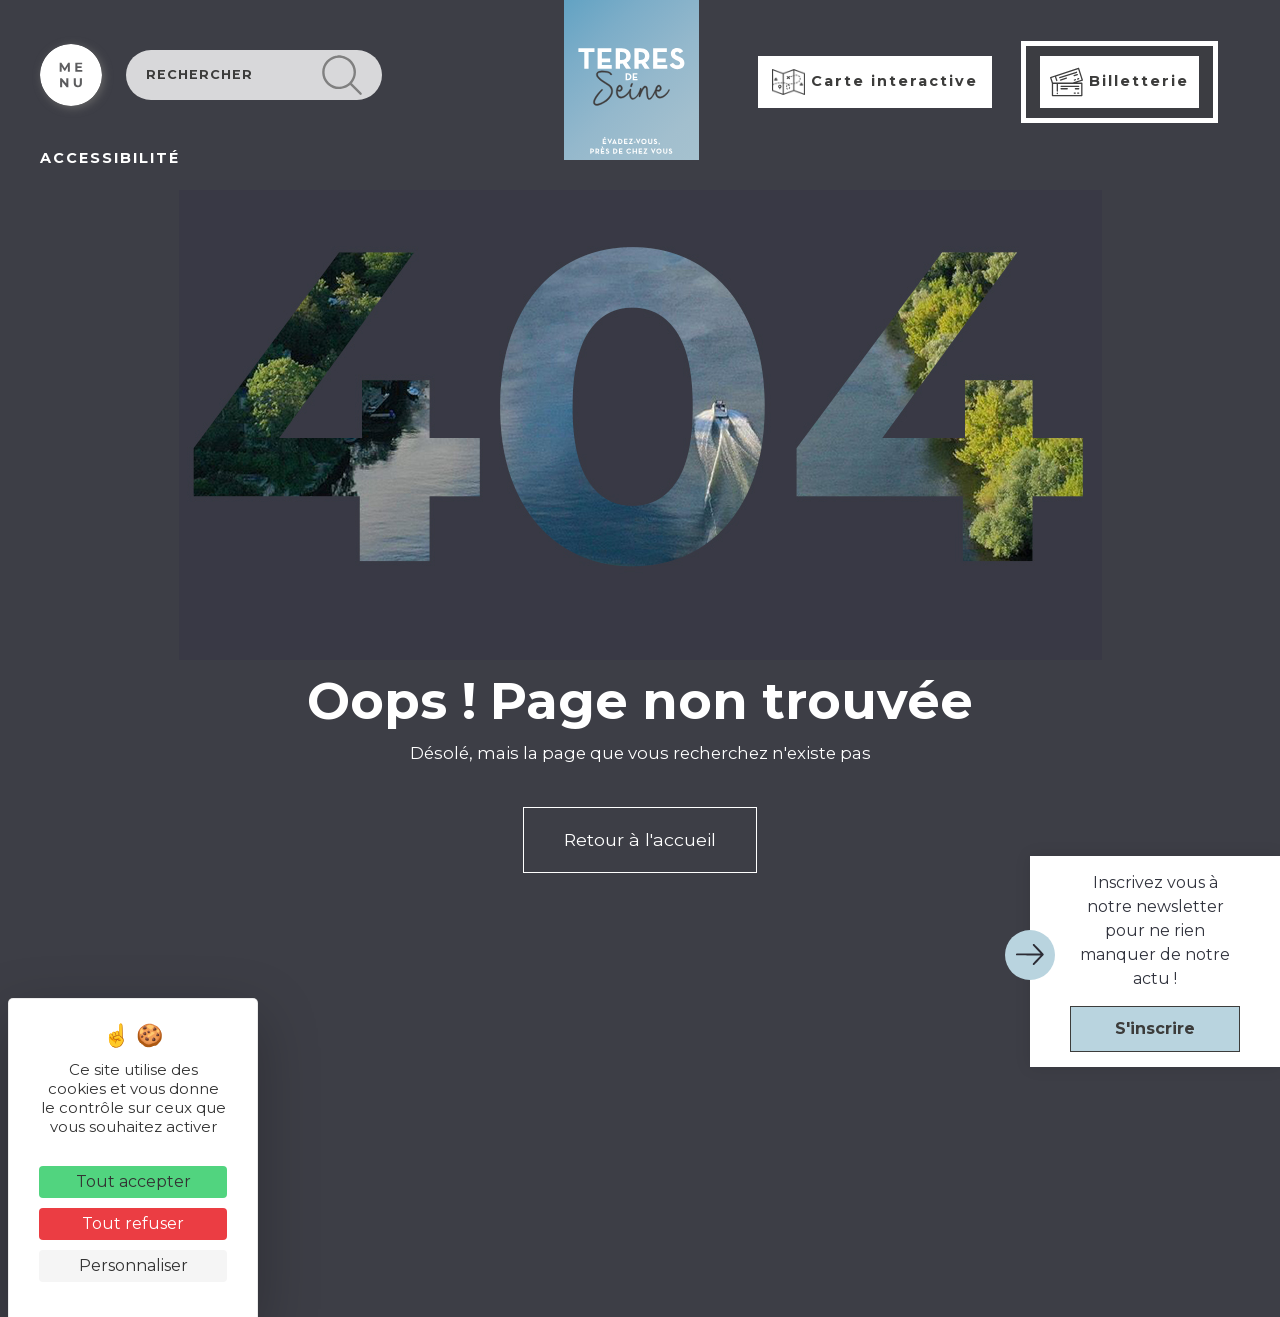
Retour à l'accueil (640, 839)
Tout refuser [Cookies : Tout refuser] (133, 1223)
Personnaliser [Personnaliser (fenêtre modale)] (133, 1265)
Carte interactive (875, 82)
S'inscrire (1155, 1028)
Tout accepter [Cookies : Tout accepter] (133, 1181)
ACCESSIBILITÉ (110, 158)
